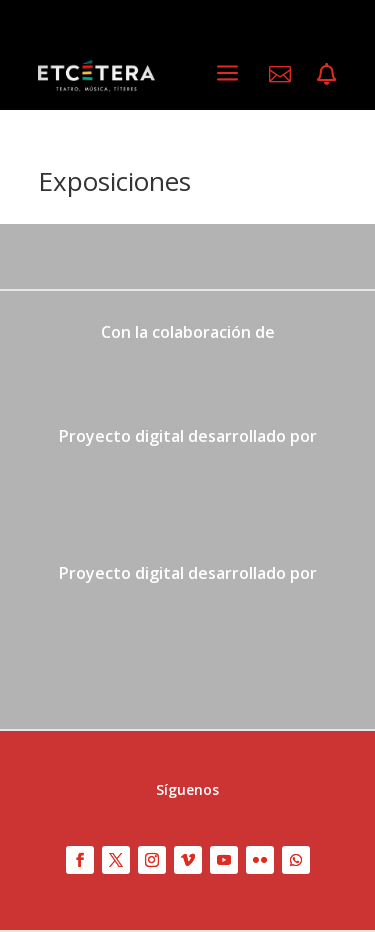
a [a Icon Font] (227, 73)
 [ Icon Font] (326, 74)
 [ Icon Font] (280, 74)
